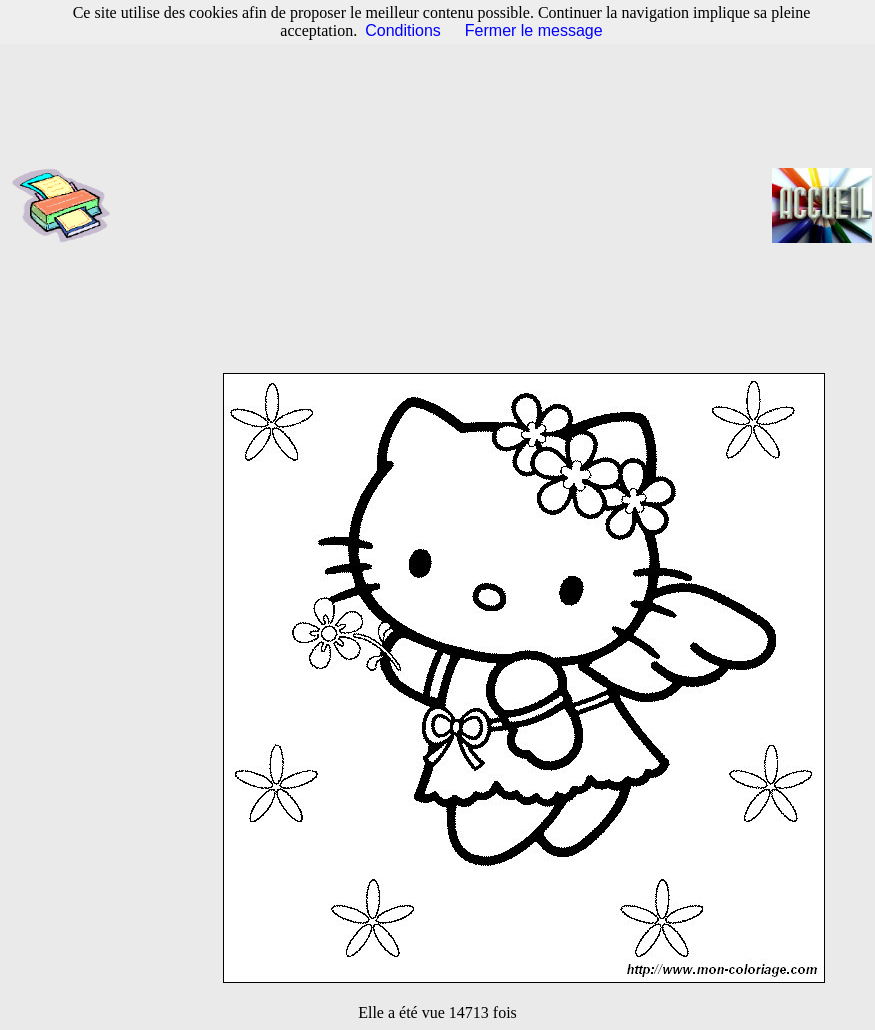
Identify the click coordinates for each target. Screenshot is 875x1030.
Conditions (403, 30)
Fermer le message (534, 30)
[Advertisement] (447, 205)
